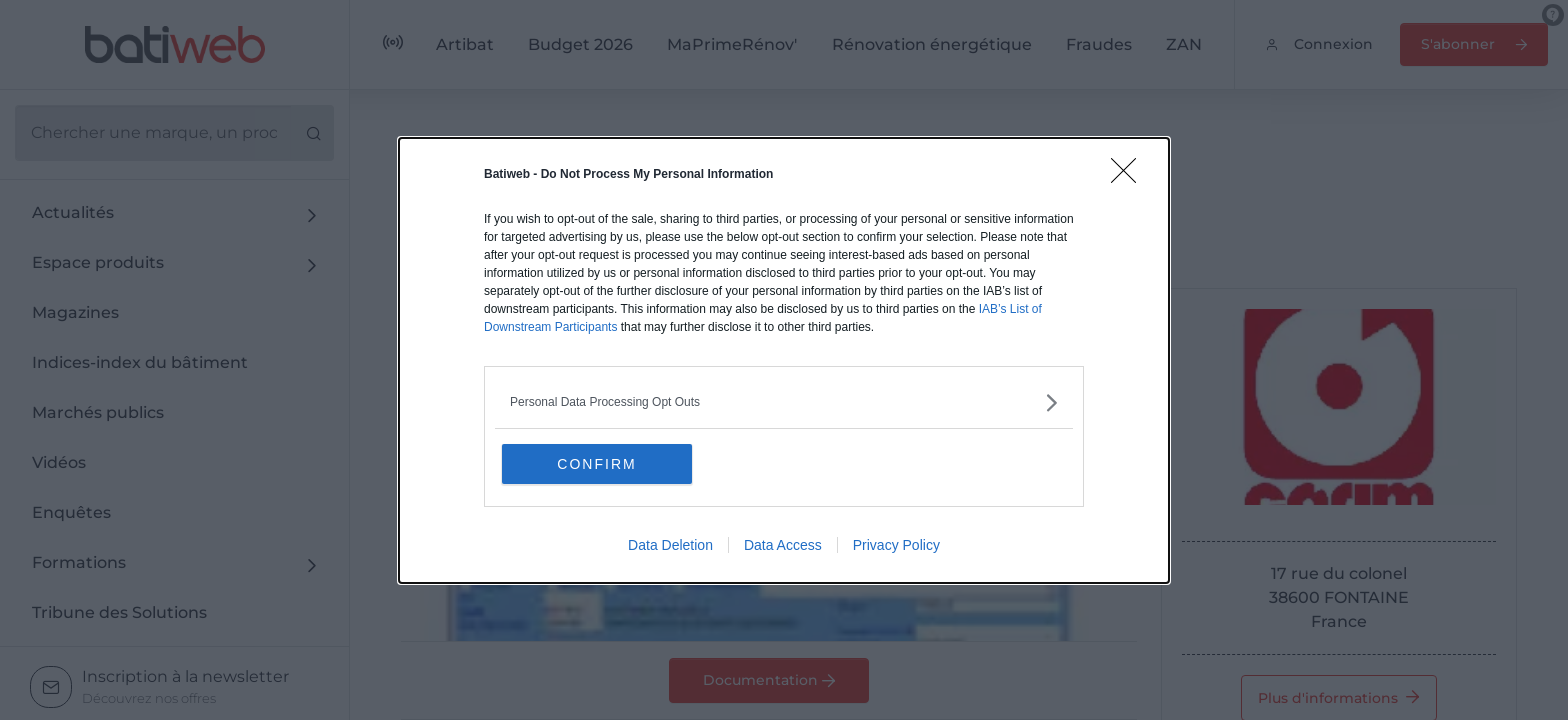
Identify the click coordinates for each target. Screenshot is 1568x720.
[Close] (1130, 177)
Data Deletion (670, 545)
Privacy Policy (896, 545)
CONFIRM (596, 464)
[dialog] (784, 360)
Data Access (783, 545)
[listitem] (784, 402)
